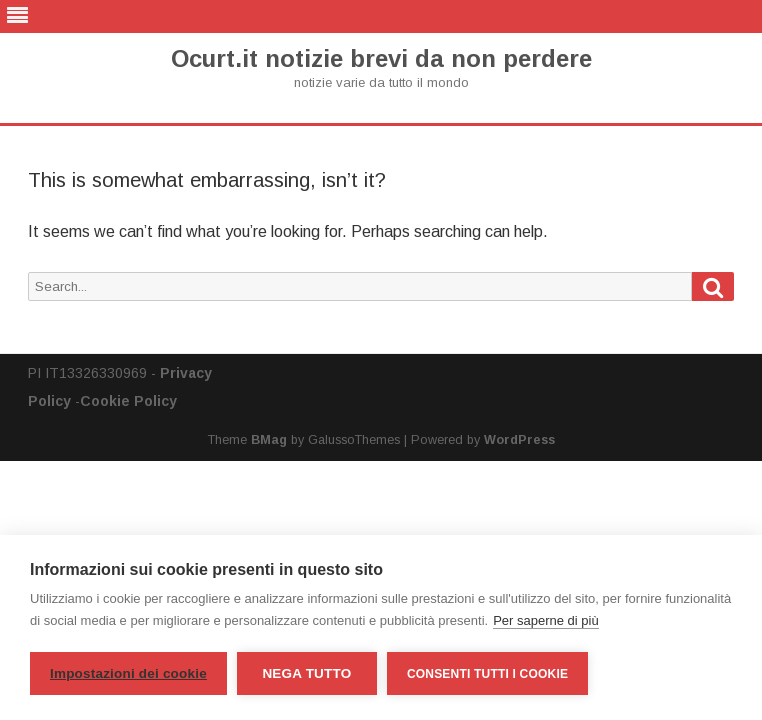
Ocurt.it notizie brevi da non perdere (381, 59)
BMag (269, 440)
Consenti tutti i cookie (487, 674)
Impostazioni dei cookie (128, 673)
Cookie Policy (128, 401)
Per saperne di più (546, 620)
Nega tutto (306, 673)
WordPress (519, 440)
